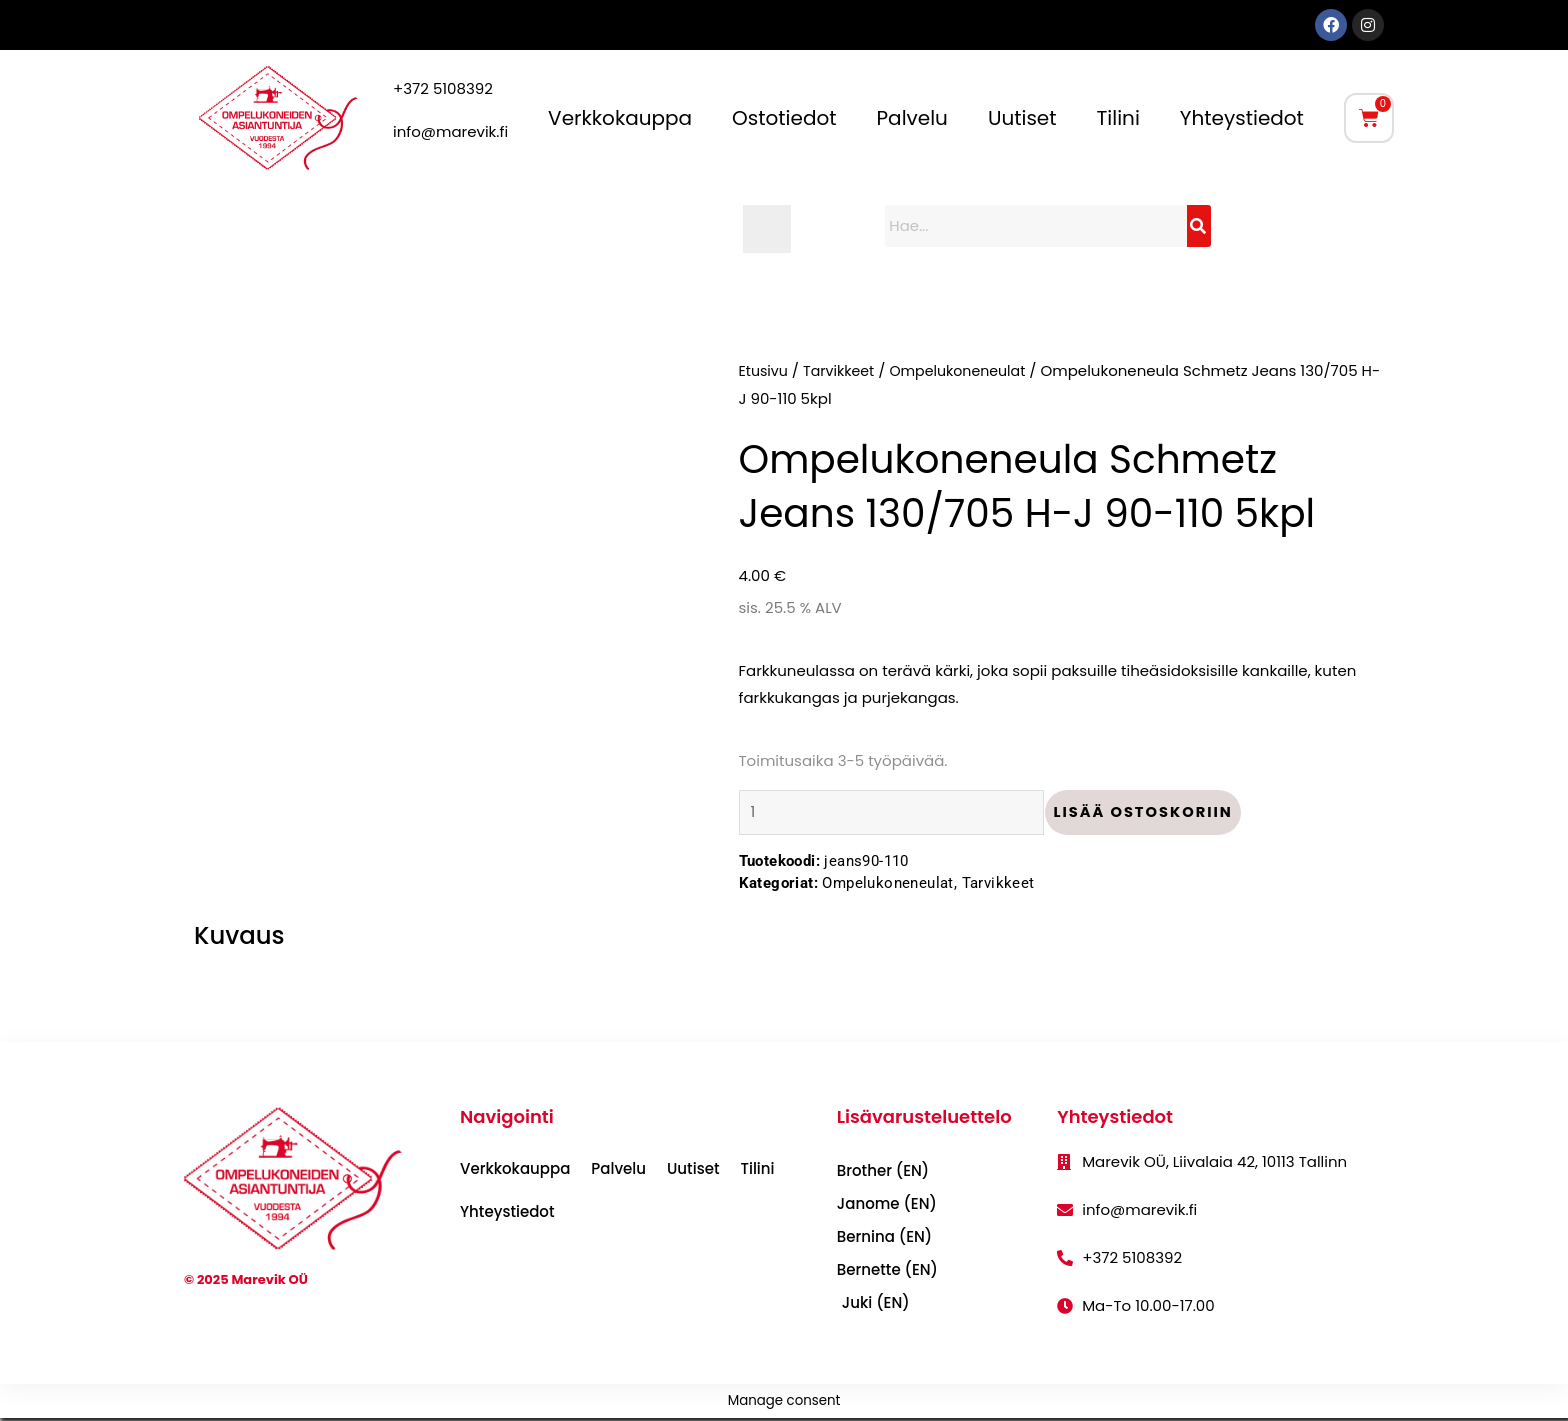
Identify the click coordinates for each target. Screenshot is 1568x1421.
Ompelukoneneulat (969, 370)
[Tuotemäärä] (898, 814)
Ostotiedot (784, 118)
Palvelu (912, 118)
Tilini (1118, 118)
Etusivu (765, 370)
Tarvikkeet (843, 370)
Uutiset (1022, 118)
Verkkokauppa (620, 118)
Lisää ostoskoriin (1156, 813)
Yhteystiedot (1242, 118)
